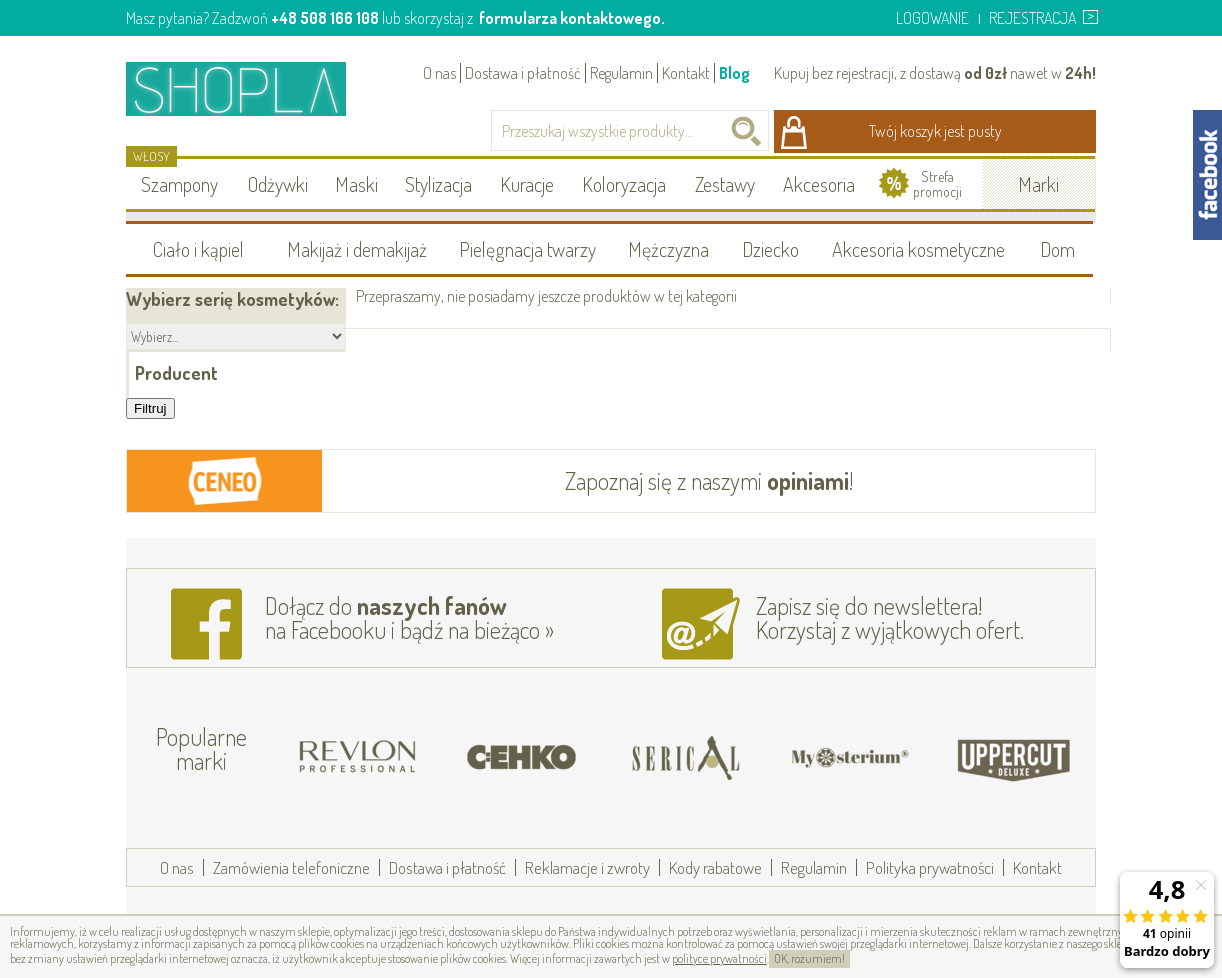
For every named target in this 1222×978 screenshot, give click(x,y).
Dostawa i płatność (523, 73)
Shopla (249, 88)
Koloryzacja (624, 184)
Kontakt (686, 73)
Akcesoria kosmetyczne (918, 249)
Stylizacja (438, 184)
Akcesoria (819, 184)
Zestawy (725, 184)
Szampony (179, 184)
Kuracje (527, 184)
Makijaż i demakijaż (357, 249)
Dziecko (770, 249)
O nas (439, 73)
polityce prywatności (719, 958)
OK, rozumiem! (809, 958)
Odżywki (278, 184)
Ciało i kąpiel (198, 249)
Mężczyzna (668, 249)
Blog (734, 73)
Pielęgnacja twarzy (527, 249)
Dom (1057, 249)
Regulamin (621, 73)
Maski (356, 184)
